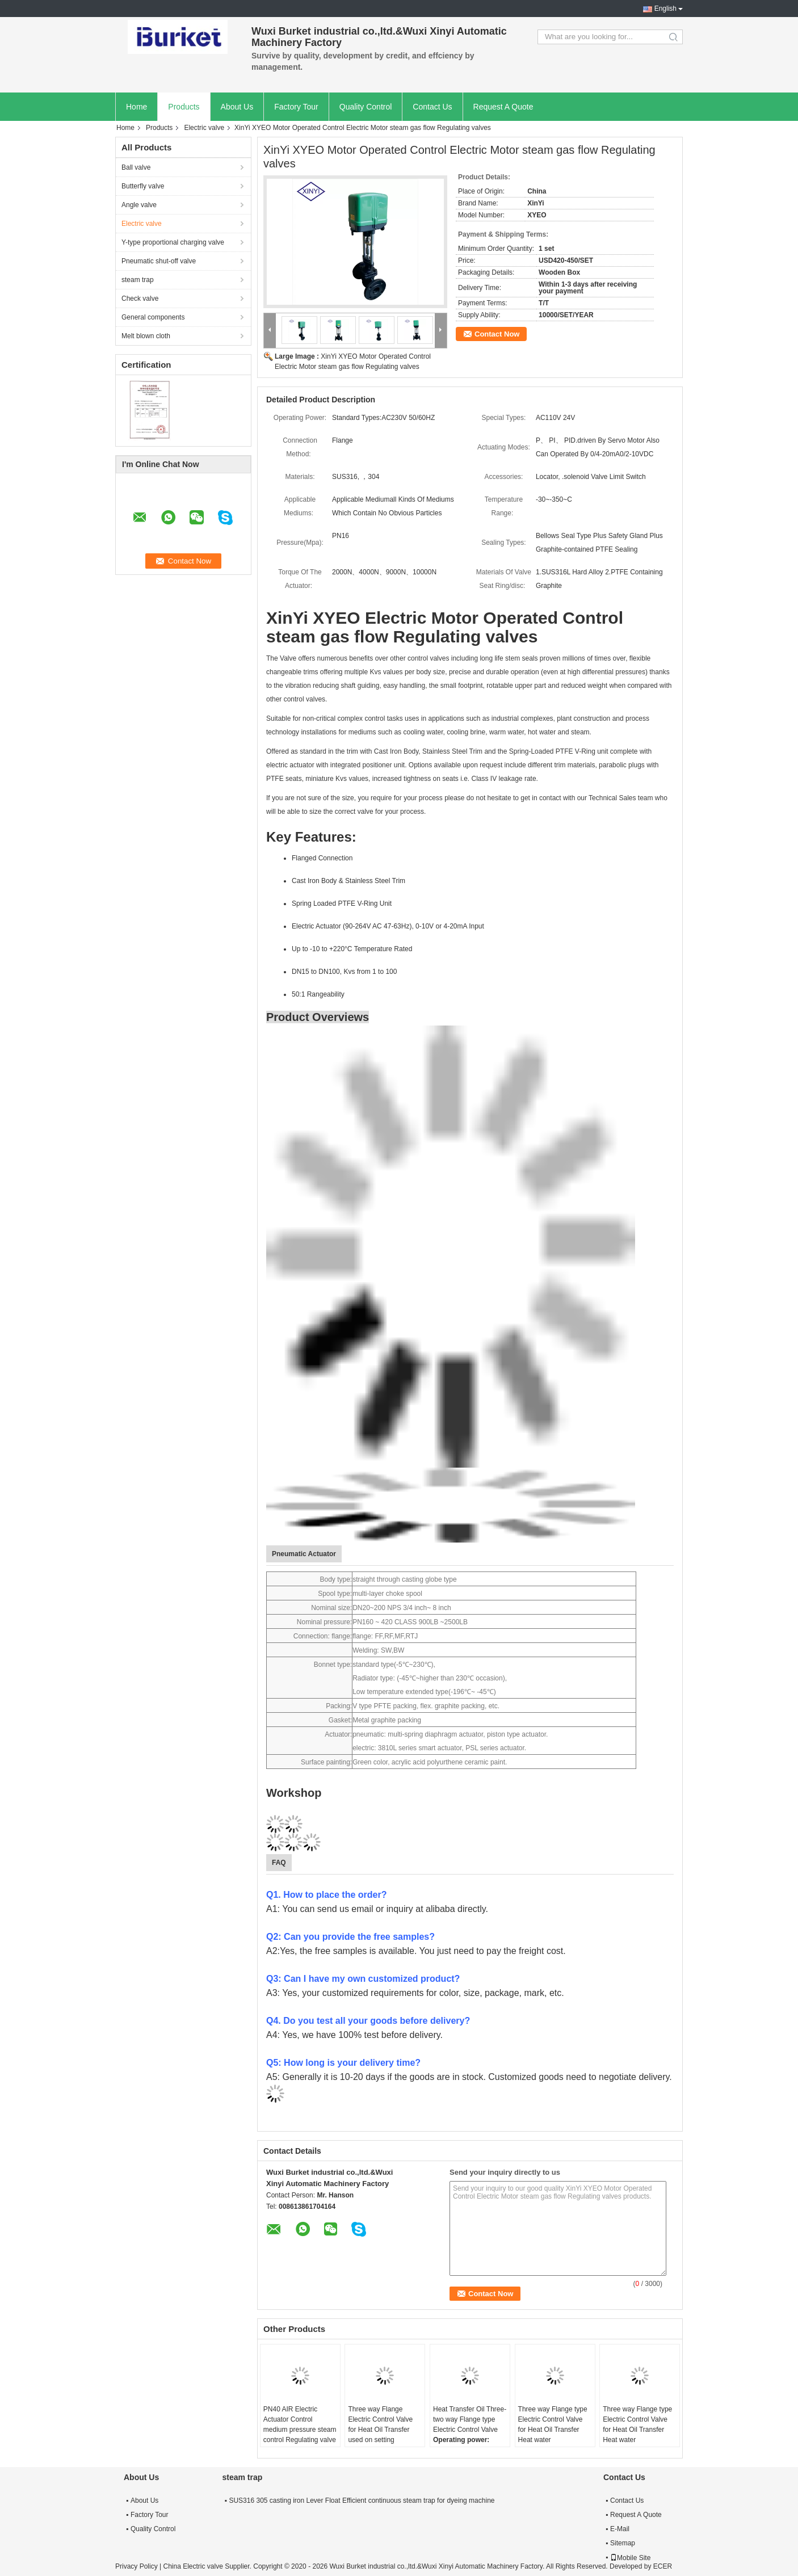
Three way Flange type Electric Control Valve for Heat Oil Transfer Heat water (552, 2424)
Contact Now (496, 334)
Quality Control (365, 106)
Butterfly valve (142, 186)
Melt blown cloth (145, 336)
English (665, 8)
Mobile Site (630, 2558)
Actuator (337, 1734)
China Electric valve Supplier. (208, 2566)
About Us (237, 106)
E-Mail (619, 2529)
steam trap (137, 280)
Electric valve (204, 128)
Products (183, 106)
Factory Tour (296, 106)
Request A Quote (503, 106)
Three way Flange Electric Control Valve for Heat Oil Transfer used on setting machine (380, 2429)
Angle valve (139, 205)
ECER (662, 2566)
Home (136, 106)
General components (152, 317)
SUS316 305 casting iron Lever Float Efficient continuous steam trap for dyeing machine (361, 2500)
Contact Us (432, 106)
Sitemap (622, 2543)
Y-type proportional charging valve (172, 242)
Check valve (139, 298)
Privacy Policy (136, 2566)
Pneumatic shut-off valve (158, 261)
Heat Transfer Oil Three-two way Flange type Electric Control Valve (469, 2419)
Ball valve (135, 167)
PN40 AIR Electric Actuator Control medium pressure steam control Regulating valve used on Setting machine (300, 2434)
